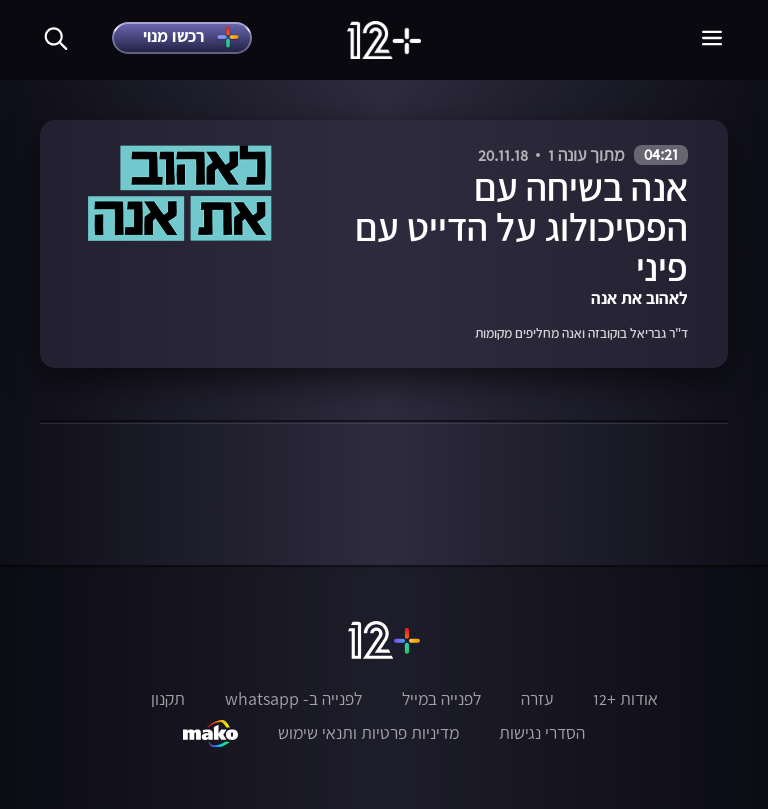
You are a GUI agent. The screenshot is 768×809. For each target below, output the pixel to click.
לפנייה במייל (441, 699)
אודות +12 (625, 699)
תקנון (168, 699)
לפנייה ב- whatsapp (293, 699)
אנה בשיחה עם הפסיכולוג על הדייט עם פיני (521, 227)
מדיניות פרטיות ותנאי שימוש (368, 733)
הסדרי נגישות (542, 733)
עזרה (537, 699)
